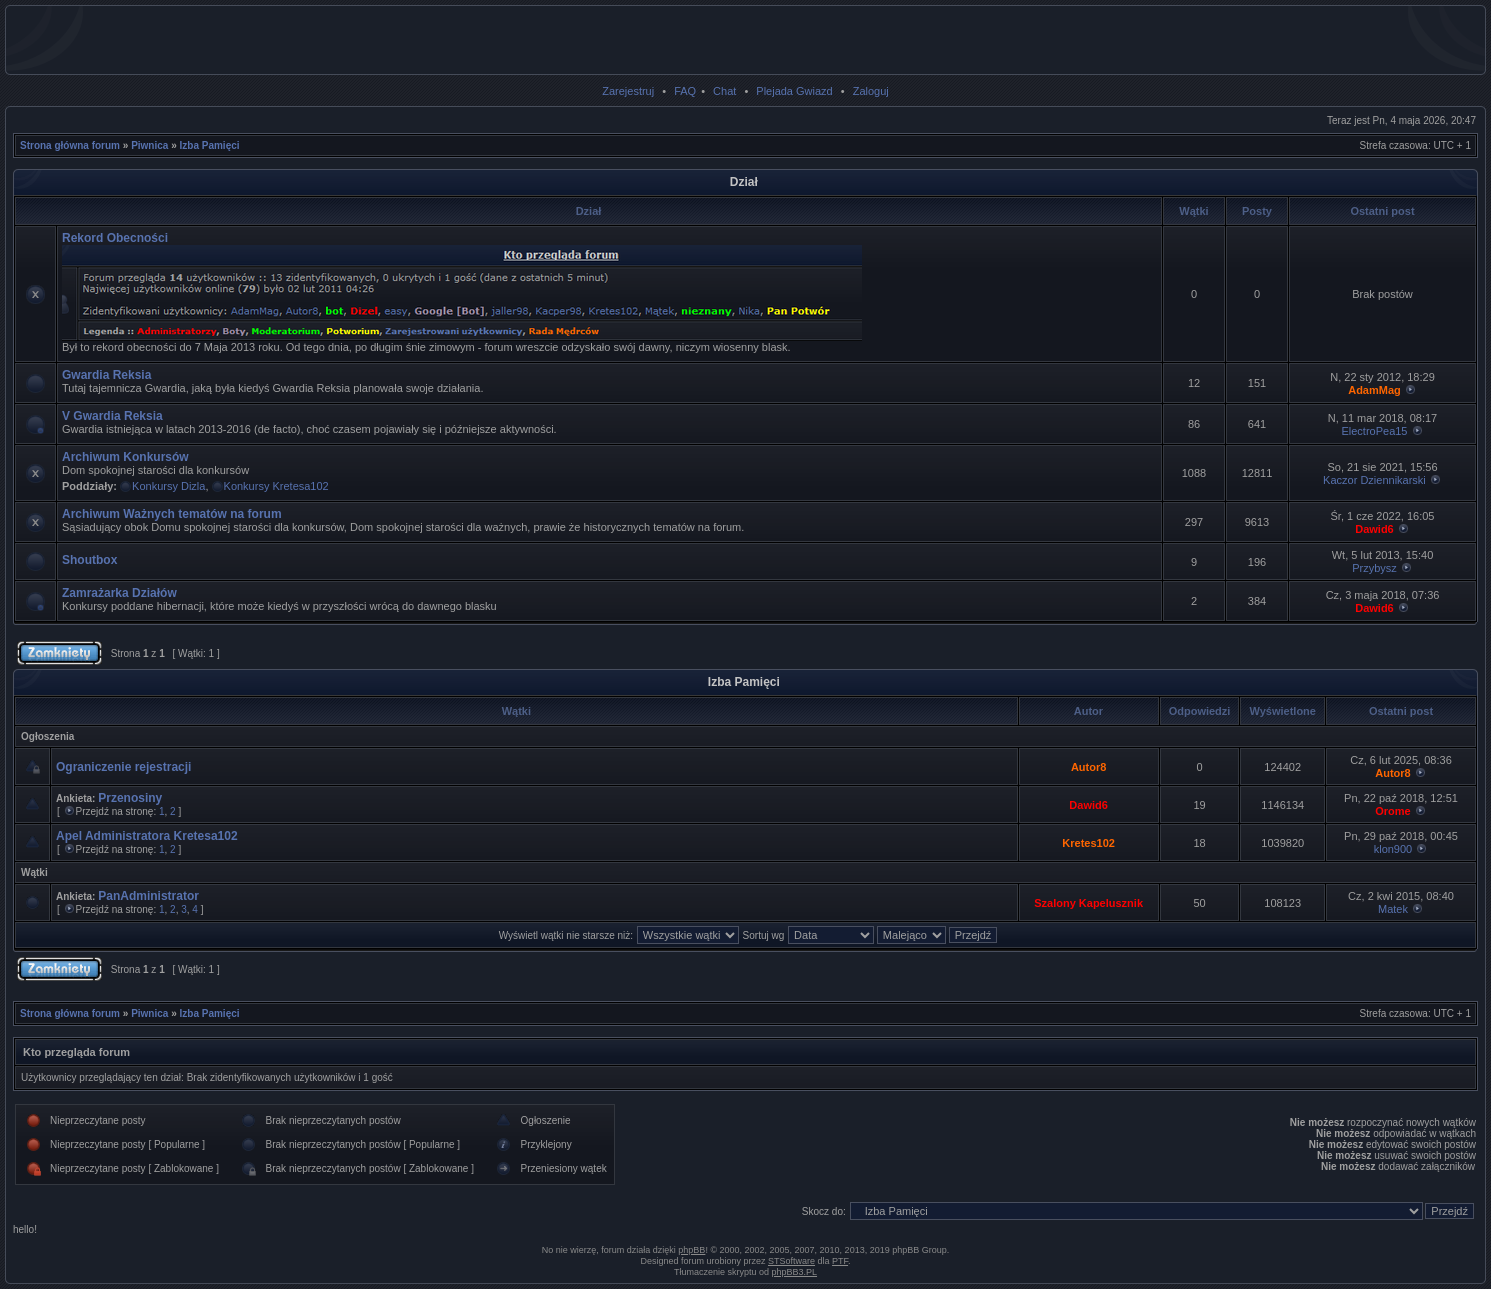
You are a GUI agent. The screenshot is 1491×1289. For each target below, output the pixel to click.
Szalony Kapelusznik (1088, 903)
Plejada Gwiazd (794, 91)
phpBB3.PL (795, 1272)
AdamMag (1374, 390)
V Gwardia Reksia (112, 416)
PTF (840, 1261)
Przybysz (1374, 568)
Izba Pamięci (210, 145)
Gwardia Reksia (106, 375)
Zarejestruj (628, 91)
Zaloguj (871, 91)
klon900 (1393, 849)
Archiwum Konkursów (125, 457)
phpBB (691, 1250)
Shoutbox (89, 560)
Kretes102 (1088, 843)
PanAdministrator (148, 896)
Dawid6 (1374, 529)
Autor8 (1088, 767)
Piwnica (149, 145)
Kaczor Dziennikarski (1374, 480)
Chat (724, 91)
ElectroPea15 (1374, 431)
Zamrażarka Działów (119, 593)
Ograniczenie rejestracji (123, 767)
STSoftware (791, 1261)
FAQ (685, 91)
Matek (1393, 909)
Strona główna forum (70, 145)
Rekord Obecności (115, 238)
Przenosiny (130, 798)
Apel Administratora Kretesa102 (147, 836)
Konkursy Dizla (168, 486)
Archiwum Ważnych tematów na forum (172, 514)
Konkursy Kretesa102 (276, 486)
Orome (1392, 811)
